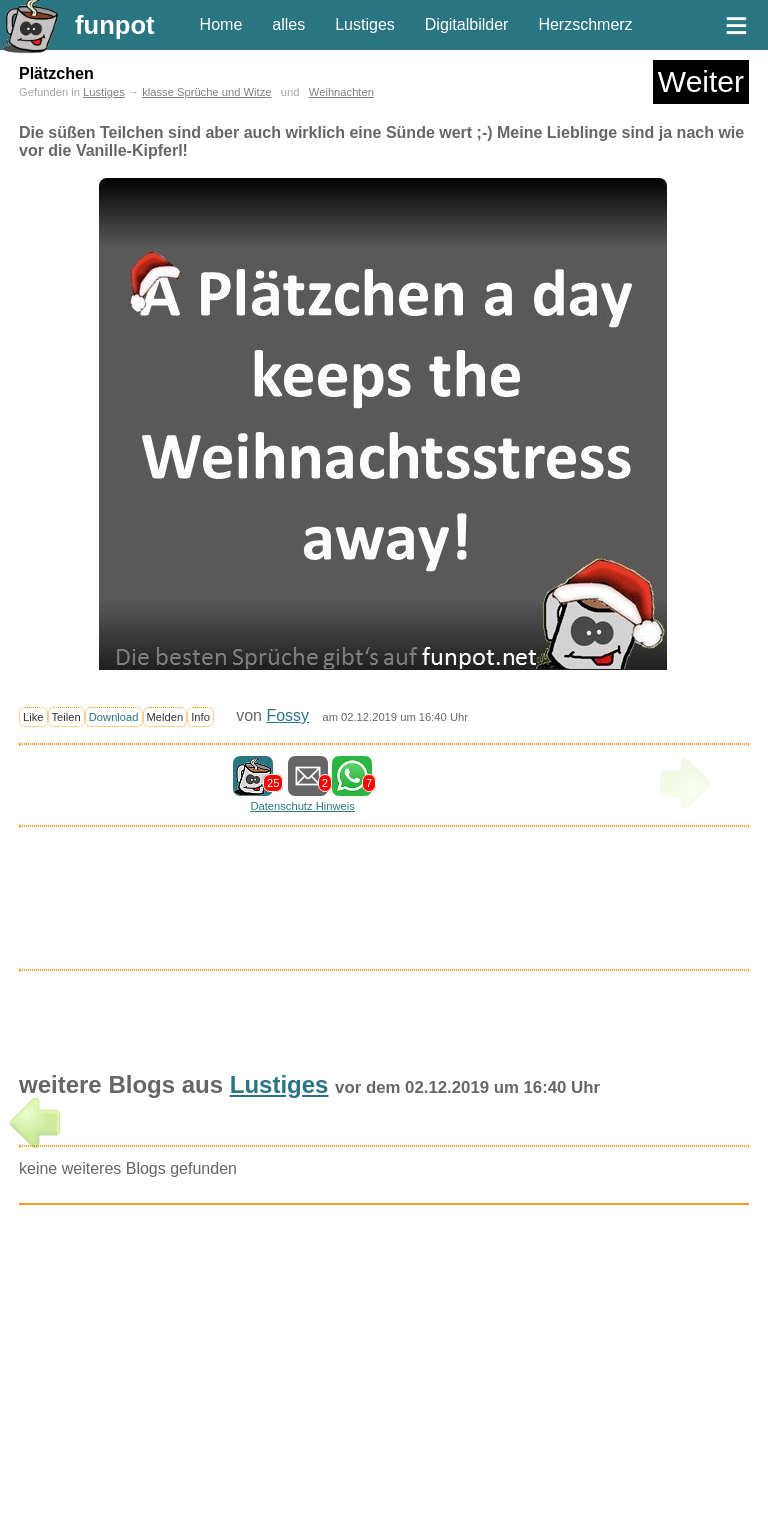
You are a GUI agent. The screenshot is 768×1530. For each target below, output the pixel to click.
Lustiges (365, 24)
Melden (165, 717)
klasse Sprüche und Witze (206, 92)
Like (33, 717)
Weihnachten (341, 92)
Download (114, 717)
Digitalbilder (467, 24)
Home (221, 24)
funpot (115, 25)
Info (200, 717)
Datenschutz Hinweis (302, 806)
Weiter (701, 81)
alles (288, 24)
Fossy (287, 715)
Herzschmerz (585, 24)
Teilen (66, 717)
